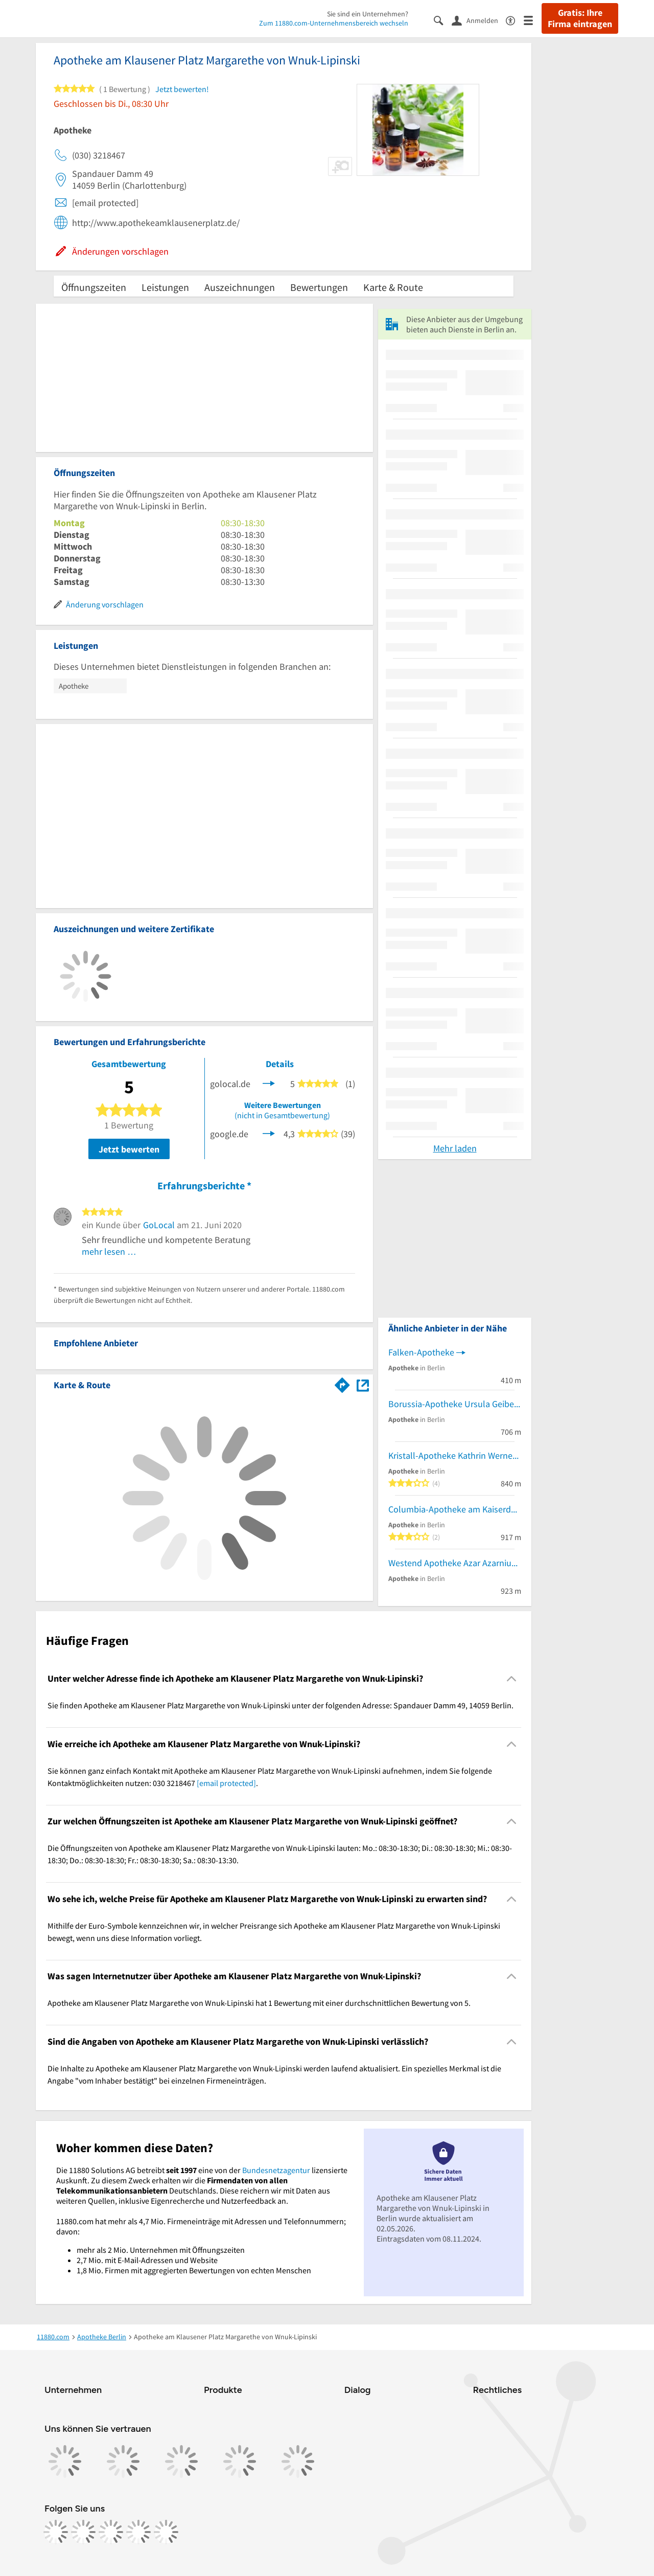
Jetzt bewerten (129, 1149)
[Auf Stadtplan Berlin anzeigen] (363, 1384)
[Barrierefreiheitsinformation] (515, 20)
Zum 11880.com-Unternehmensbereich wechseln (333, 23)
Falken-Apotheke (421, 1352)
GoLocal (159, 1225)
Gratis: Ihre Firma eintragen (580, 18)
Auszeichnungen (239, 287)
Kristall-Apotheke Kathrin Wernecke (454, 1455)
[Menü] (533, 20)
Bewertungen (319, 287)
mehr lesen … (109, 1251)
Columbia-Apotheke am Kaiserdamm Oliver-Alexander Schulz (454, 1509)
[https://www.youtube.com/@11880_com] (166, 2532)
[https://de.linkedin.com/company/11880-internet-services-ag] (138, 2532)
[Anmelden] (479, 20)
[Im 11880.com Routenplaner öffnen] (342, 1383)
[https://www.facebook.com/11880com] (55, 2532)
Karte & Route (393, 287)
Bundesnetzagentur (276, 2170)
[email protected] (226, 1783)
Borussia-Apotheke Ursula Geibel (452, 1404)
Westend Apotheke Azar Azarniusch (454, 1563)
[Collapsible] (511, 1678)
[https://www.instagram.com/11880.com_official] (83, 2532)
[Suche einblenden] (443, 20)
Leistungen (165, 287)
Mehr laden (455, 1148)
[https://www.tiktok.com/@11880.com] (111, 2532)
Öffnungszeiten (93, 287)
